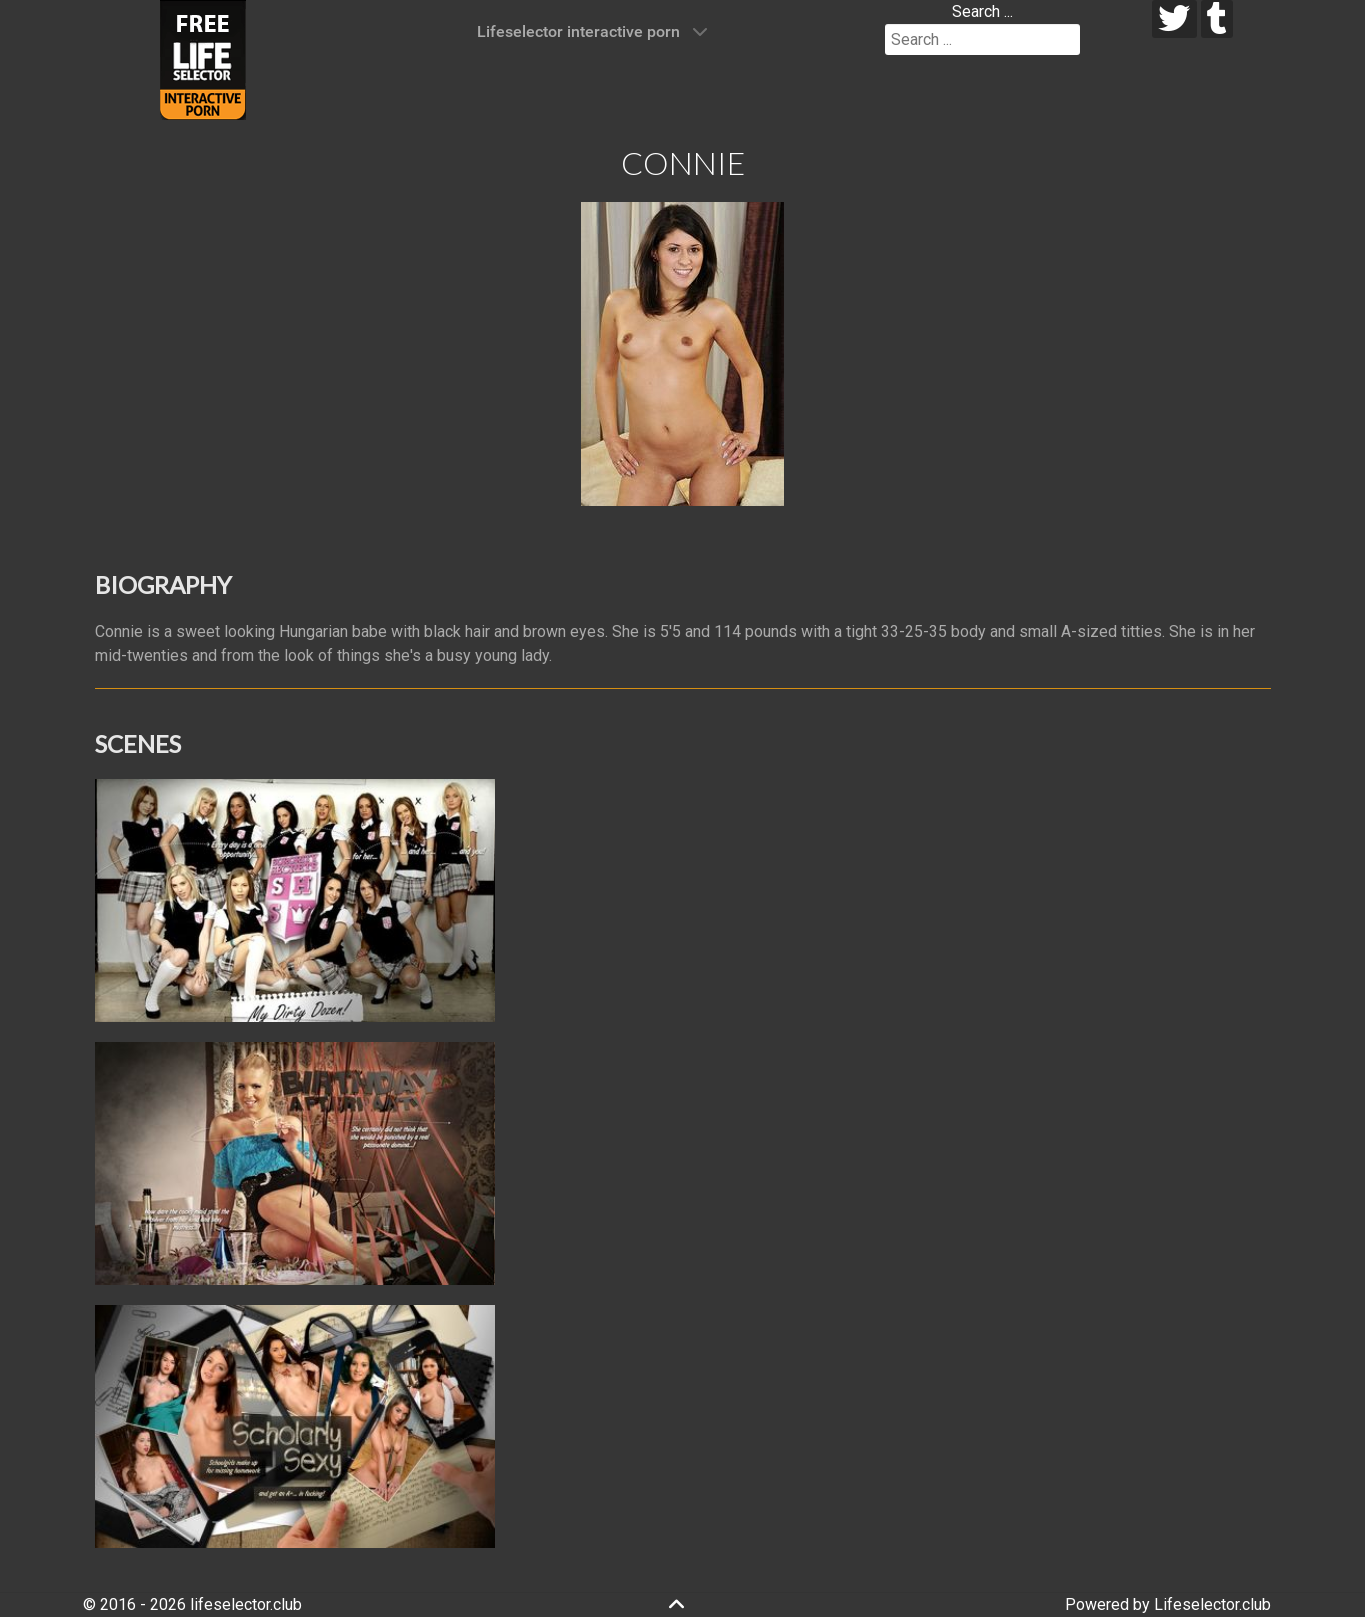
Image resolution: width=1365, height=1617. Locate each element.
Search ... (982, 11)
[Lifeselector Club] (203, 58)
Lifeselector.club (1212, 1604)
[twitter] (1174, 19)
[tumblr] (1217, 19)
